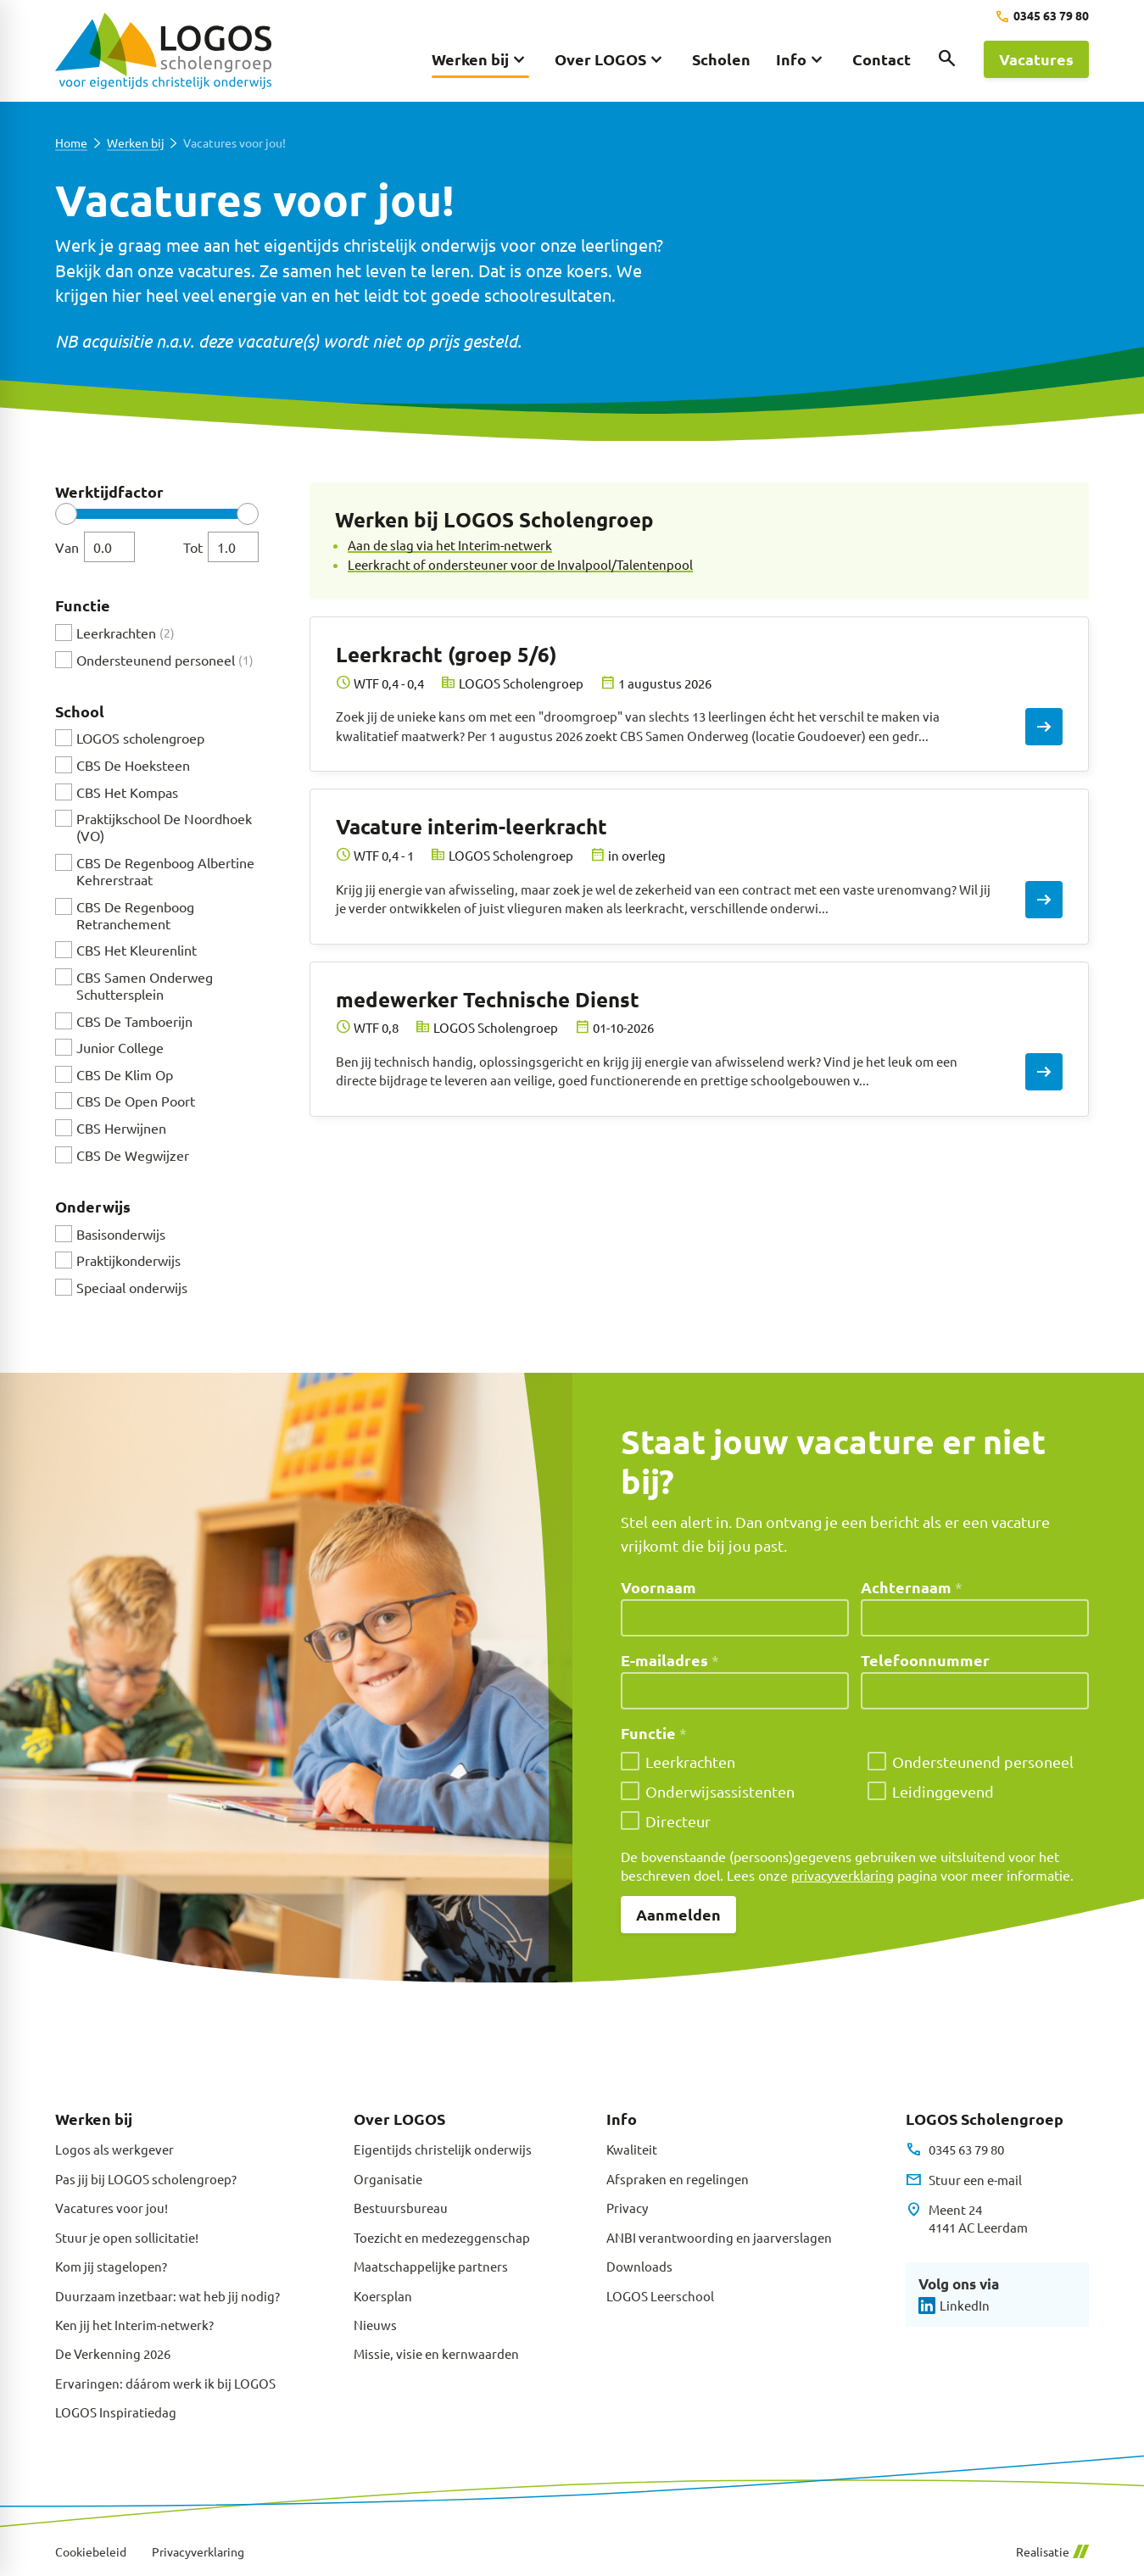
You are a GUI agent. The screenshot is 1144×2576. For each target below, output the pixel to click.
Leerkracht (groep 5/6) (446, 654)
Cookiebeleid (90, 2552)
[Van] (109, 547)
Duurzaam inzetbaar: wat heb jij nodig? (167, 2296)
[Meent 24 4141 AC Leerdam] (966, 2218)
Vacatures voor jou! (111, 2208)
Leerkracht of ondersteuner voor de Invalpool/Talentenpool (520, 564)
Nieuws (375, 2325)
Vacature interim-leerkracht (471, 826)
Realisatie (1052, 2552)
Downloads (639, 2266)
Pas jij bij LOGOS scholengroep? (146, 2179)
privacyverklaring (842, 1874)
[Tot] (233, 547)
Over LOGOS (399, 2118)
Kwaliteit (631, 2149)
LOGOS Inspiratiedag (115, 2412)
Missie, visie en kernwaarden (436, 2353)
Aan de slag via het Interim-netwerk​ (450, 545)
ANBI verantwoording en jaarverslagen (719, 2237)
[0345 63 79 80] (1042, 16)
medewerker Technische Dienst (487, 999)
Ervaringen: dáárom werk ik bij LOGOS (165, 2383)
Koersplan (383, 2296)
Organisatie (388, 2179)
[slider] (66, 514)
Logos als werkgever (114, 2149)
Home (71, 143)
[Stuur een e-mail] (963, 2180)
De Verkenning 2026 (112, 2353)
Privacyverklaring (198, 2552)
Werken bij (135, 143)
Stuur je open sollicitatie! (126, 2237)
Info (621, 2118)
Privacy (627, 2208)
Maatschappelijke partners (431, 2266)
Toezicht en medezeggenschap (442, 2237)
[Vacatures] (1036, 59)
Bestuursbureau (401, 2208)
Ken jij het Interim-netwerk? (134, 2325)
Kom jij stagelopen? (111, 2266)
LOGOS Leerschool (660, 2296)
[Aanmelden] (678, 1914)
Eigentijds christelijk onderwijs (443, 2149)
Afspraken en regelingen (677, 2179)
